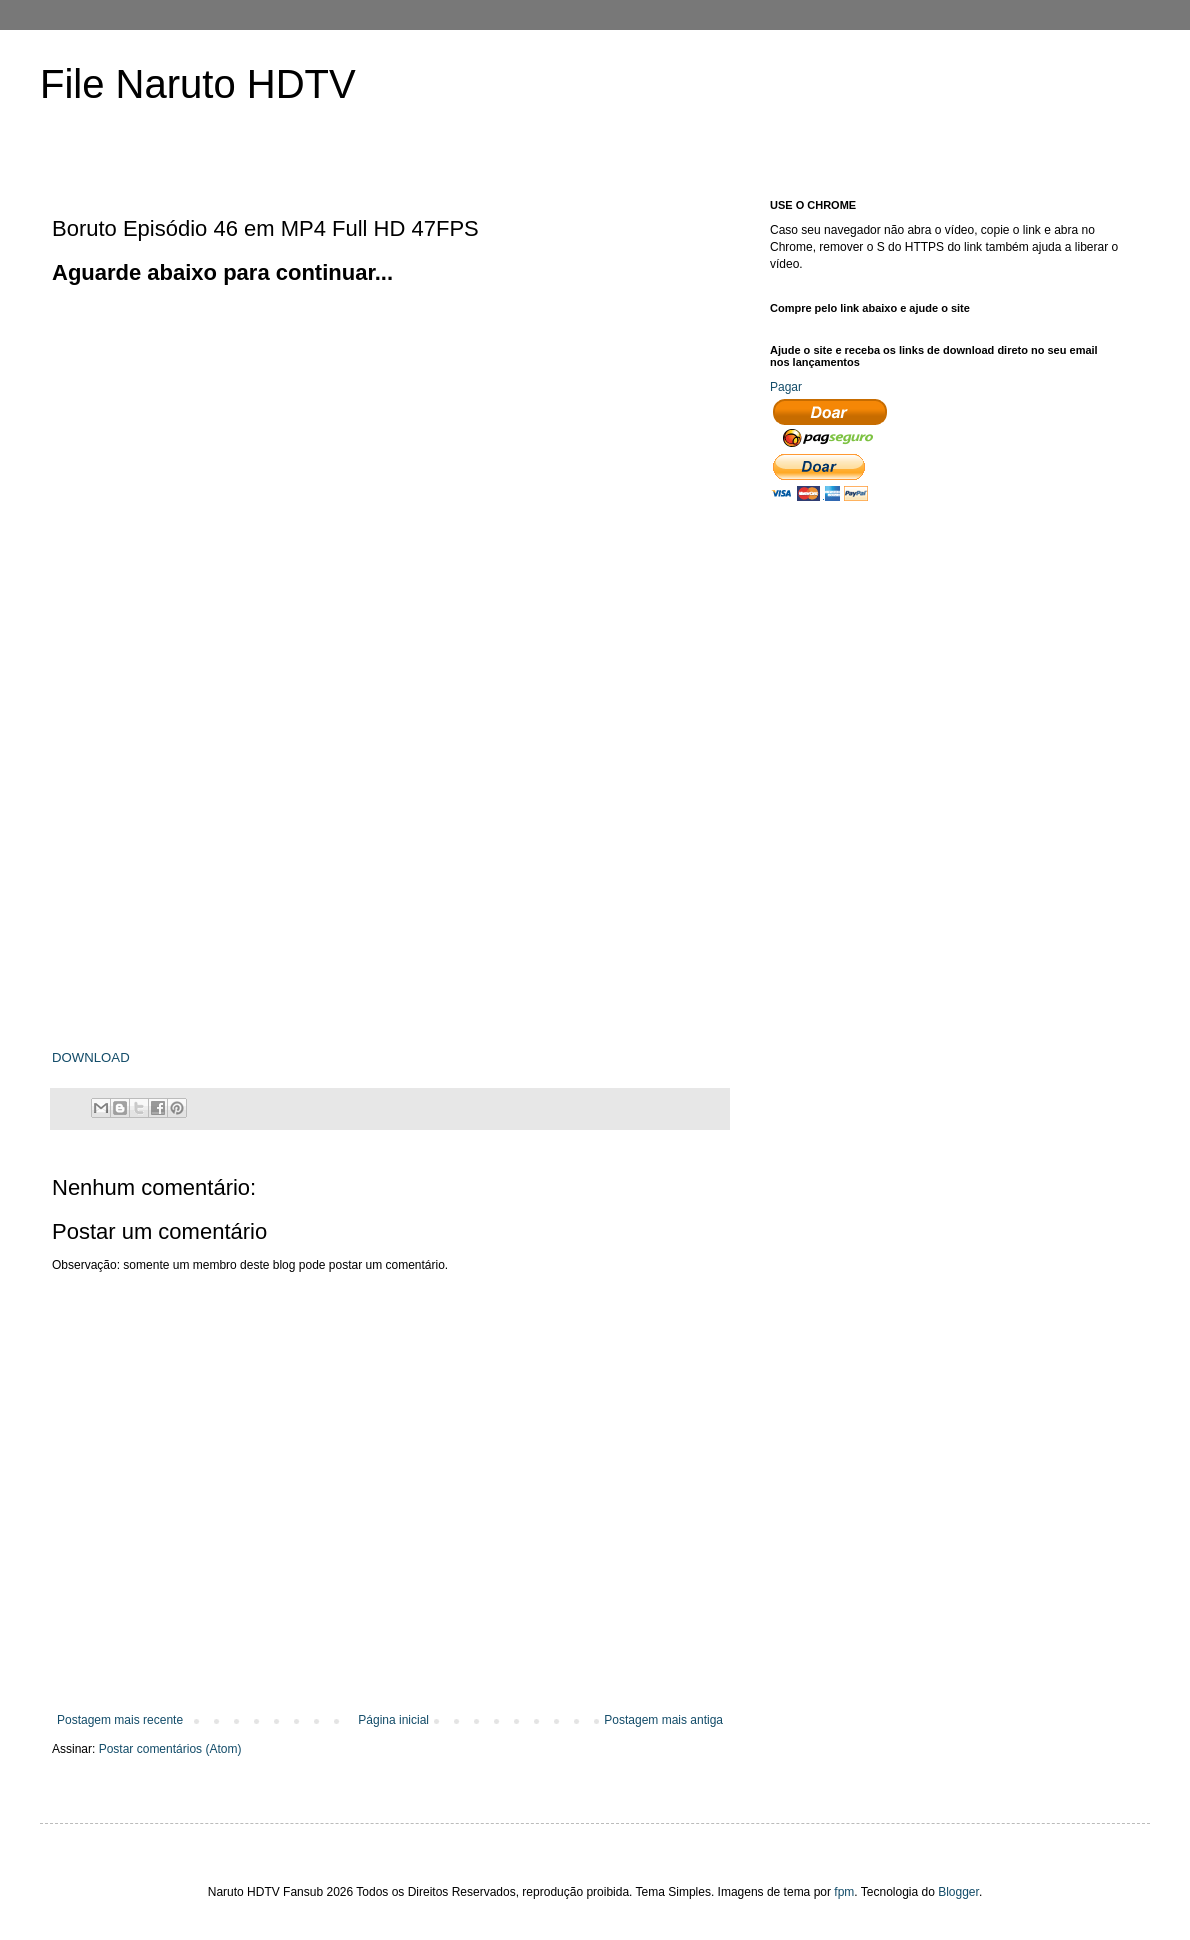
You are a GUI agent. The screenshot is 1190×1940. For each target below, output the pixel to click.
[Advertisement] (187, 475)
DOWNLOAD (91, 1057)
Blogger (958, 1892)
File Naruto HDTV (198, 84)
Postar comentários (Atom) (170, 1749)
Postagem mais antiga (663, 1720)
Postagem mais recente (120, 1720)
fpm (844, 1892)
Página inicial (393, 1720)
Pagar (786, 387)
